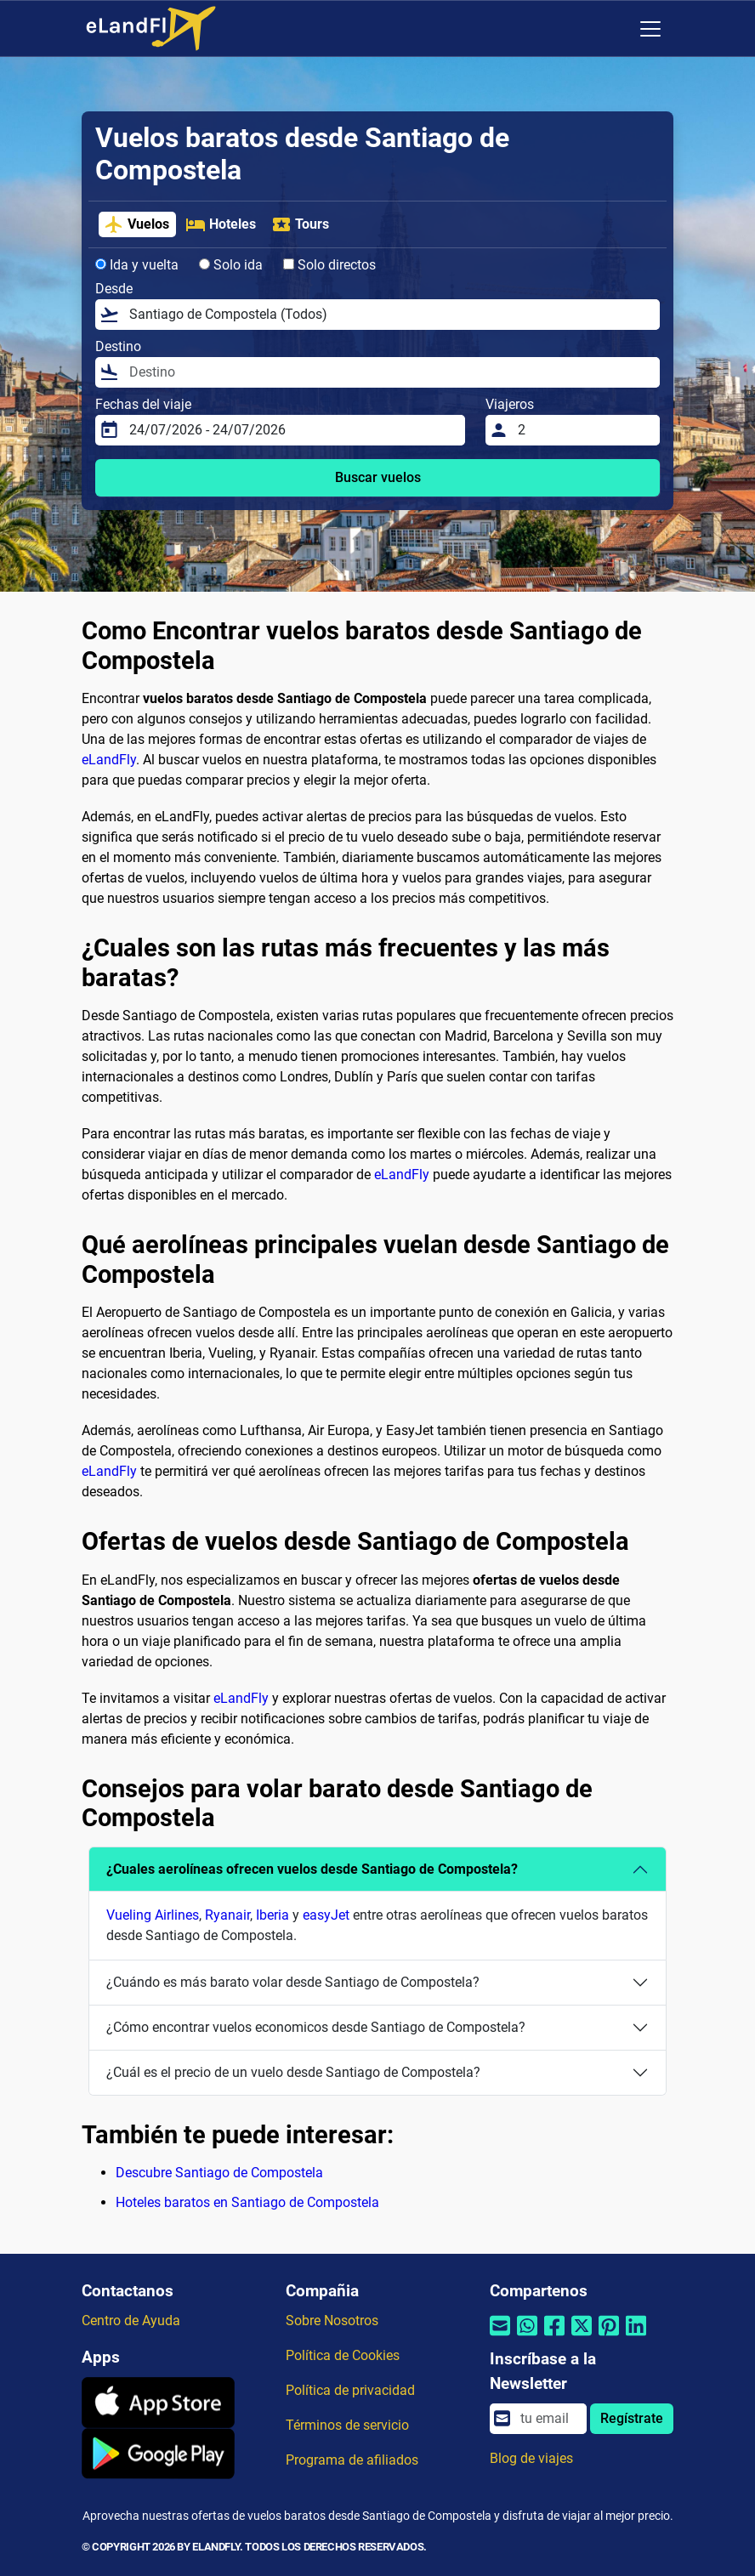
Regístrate (631, 2418)
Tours (300, 224)
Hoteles (220, 224)
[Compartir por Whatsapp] (527, 2337)
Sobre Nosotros (332, 2320)
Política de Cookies (343, 2355)
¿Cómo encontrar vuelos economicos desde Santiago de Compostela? (315, 2027)
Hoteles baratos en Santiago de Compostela (247, 2202)
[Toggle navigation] (650, 29)
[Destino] (389, 372)
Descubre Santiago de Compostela (219, 2173)
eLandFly (109, 760)
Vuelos (136, 224)
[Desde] (389, 314)
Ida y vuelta (137, 265)
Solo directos (329, 265)
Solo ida (231, 265)
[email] (548, 2418)
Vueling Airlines (152, 1915)
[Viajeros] (584, 430)
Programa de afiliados (352, 2460)
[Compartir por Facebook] (554, 2337)
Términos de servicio (347, 2425)
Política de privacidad (350, 2390)
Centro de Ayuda (131, 2320)
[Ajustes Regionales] (614, 29)
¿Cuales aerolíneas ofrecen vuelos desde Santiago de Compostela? (312, 1869)
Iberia (272, 1915)
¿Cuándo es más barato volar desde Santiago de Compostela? (293, 1982)
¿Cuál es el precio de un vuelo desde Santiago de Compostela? (293, 2072)
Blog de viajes (531, 2458)
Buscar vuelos (378, 477)
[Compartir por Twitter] (581, 2337)
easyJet (326, 1915)
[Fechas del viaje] (292, 430)
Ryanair (227, 1915)
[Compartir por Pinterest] (609, 2337)
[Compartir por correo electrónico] (500, 2337)
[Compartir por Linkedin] (636, 2337)
